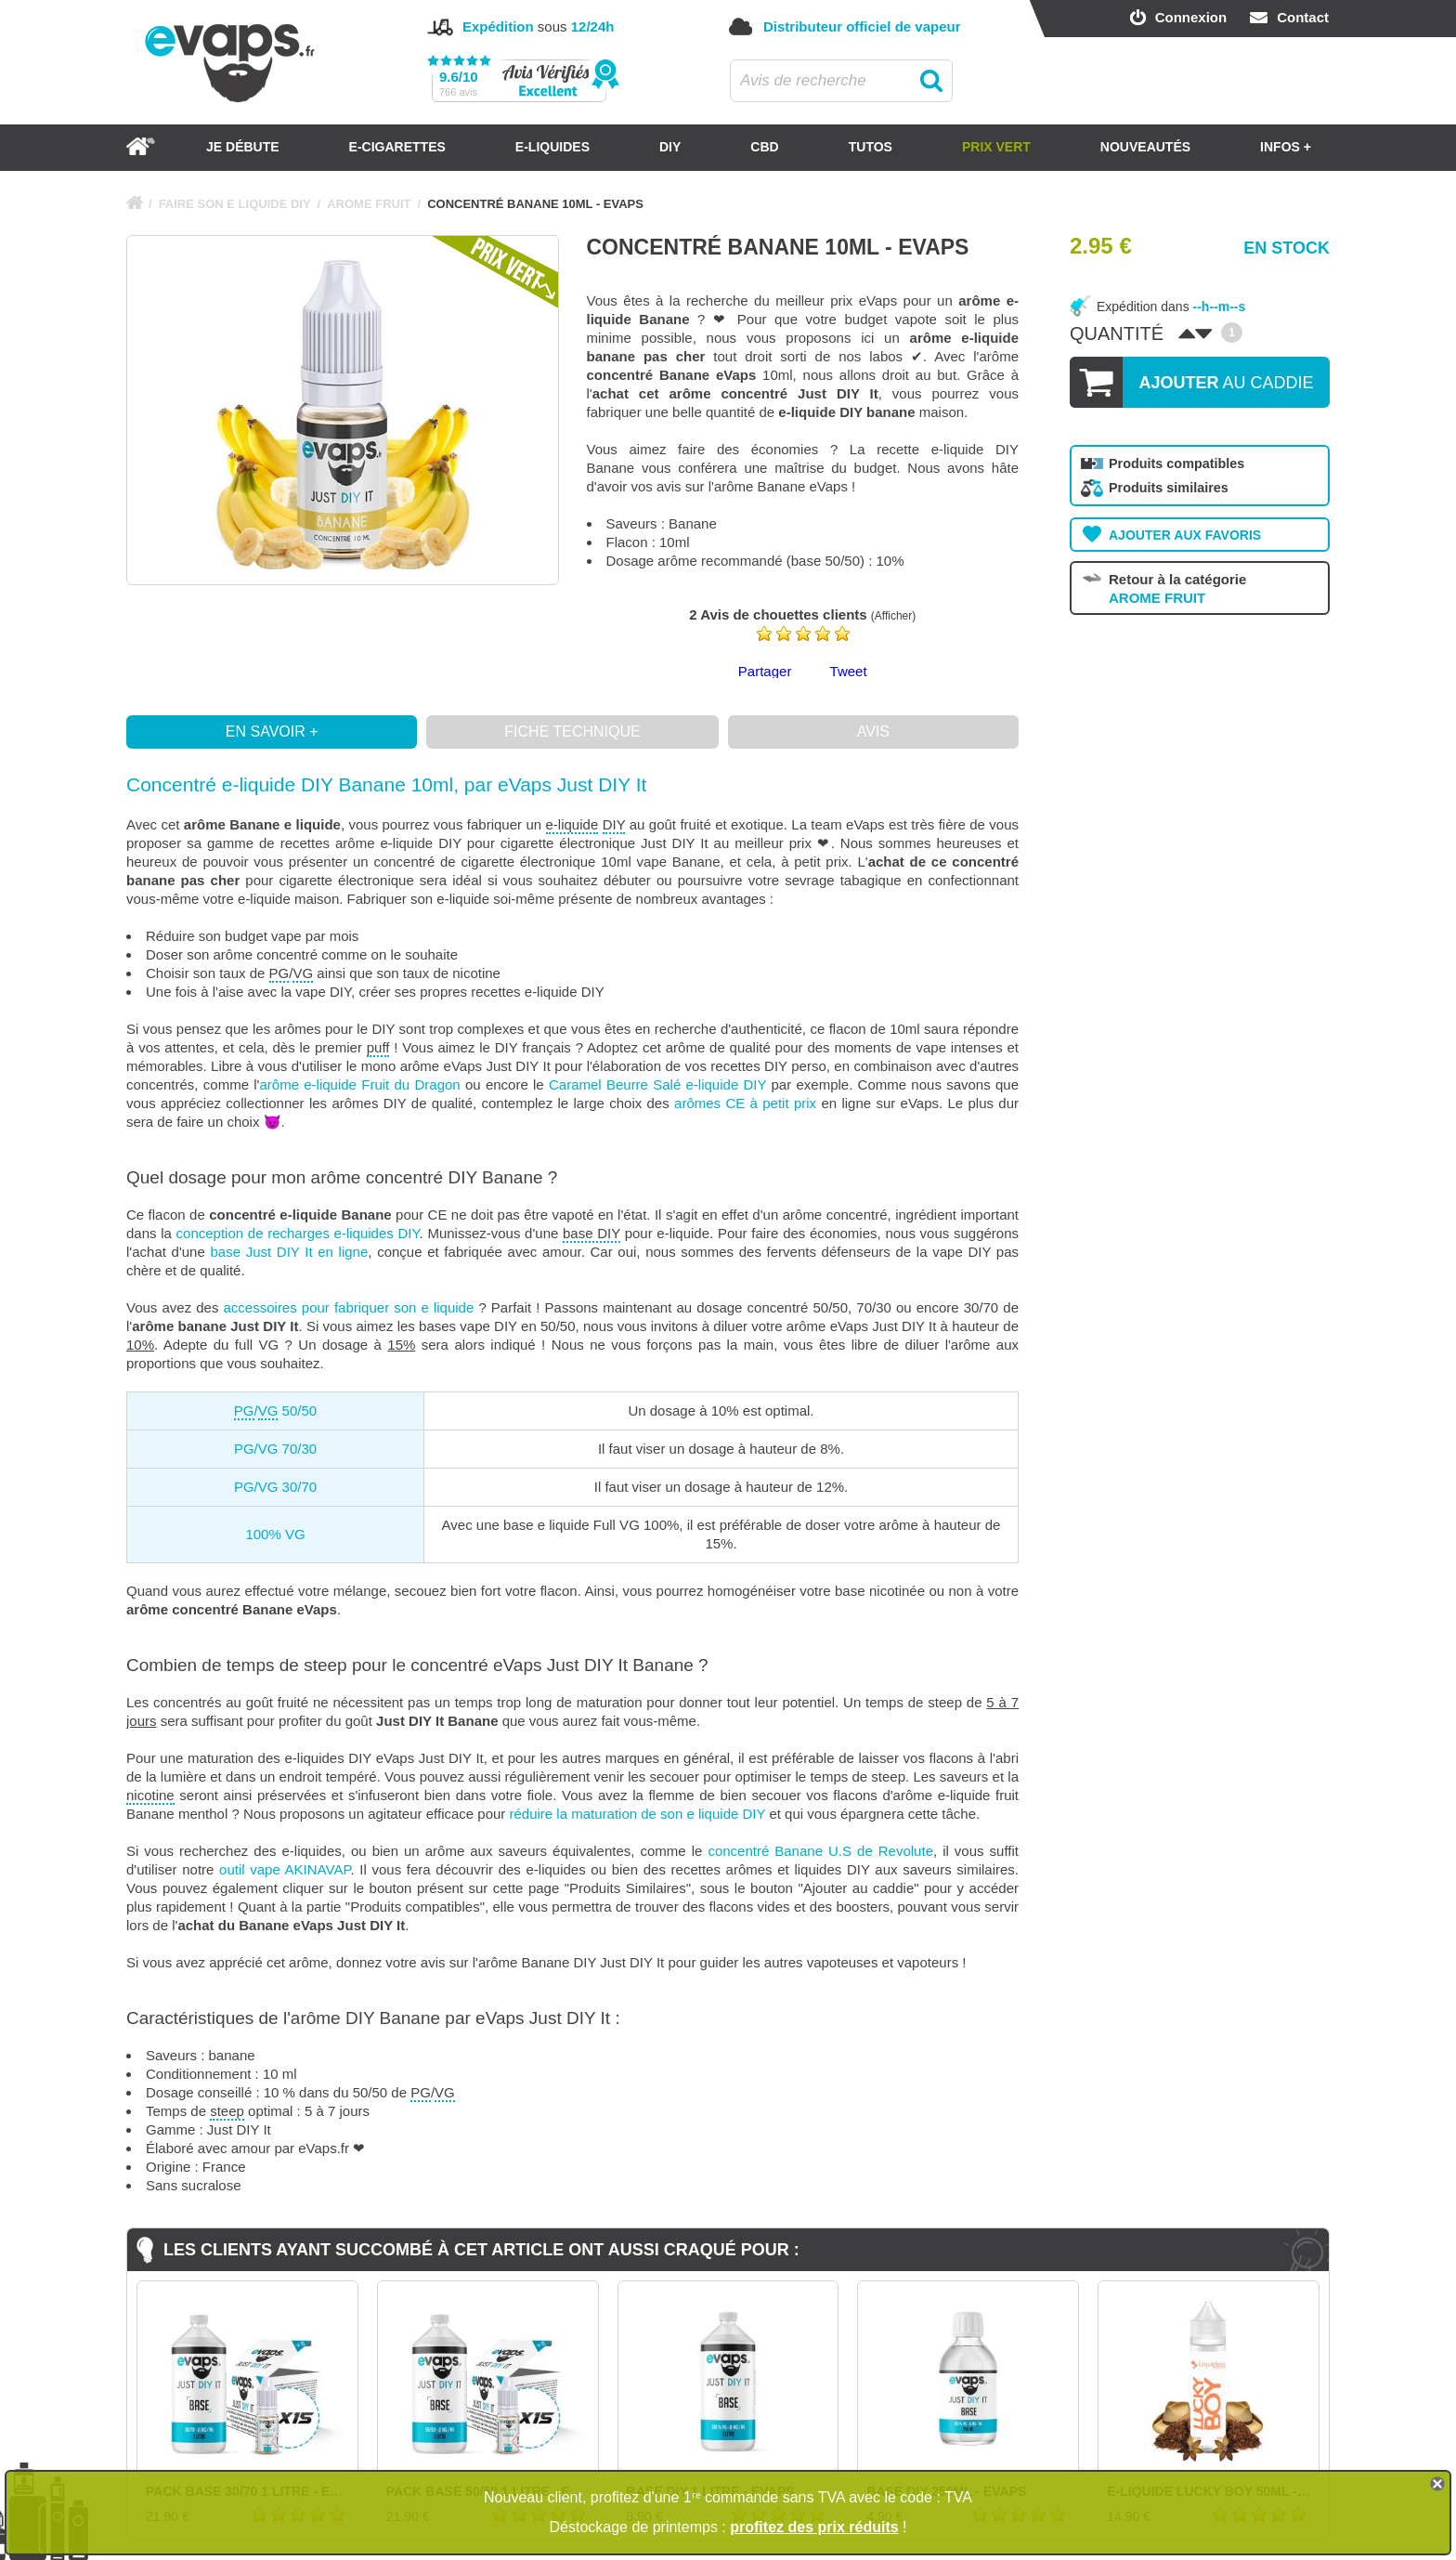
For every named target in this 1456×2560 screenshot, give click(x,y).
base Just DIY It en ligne (289, 1252)
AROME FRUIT (368, 204)
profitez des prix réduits (814, 2527)
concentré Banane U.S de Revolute (820, 1851)
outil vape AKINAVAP (284, 1869)
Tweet (848, 671)
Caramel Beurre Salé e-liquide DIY (657, 1084)
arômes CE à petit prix (745, 1103)
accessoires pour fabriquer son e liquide (349, 1307)
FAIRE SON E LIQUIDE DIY (235, 204)
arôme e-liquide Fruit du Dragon (359, 1084)
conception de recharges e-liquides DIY (298, 1233)
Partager (765, 671)
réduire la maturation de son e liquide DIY (638, 1814)
